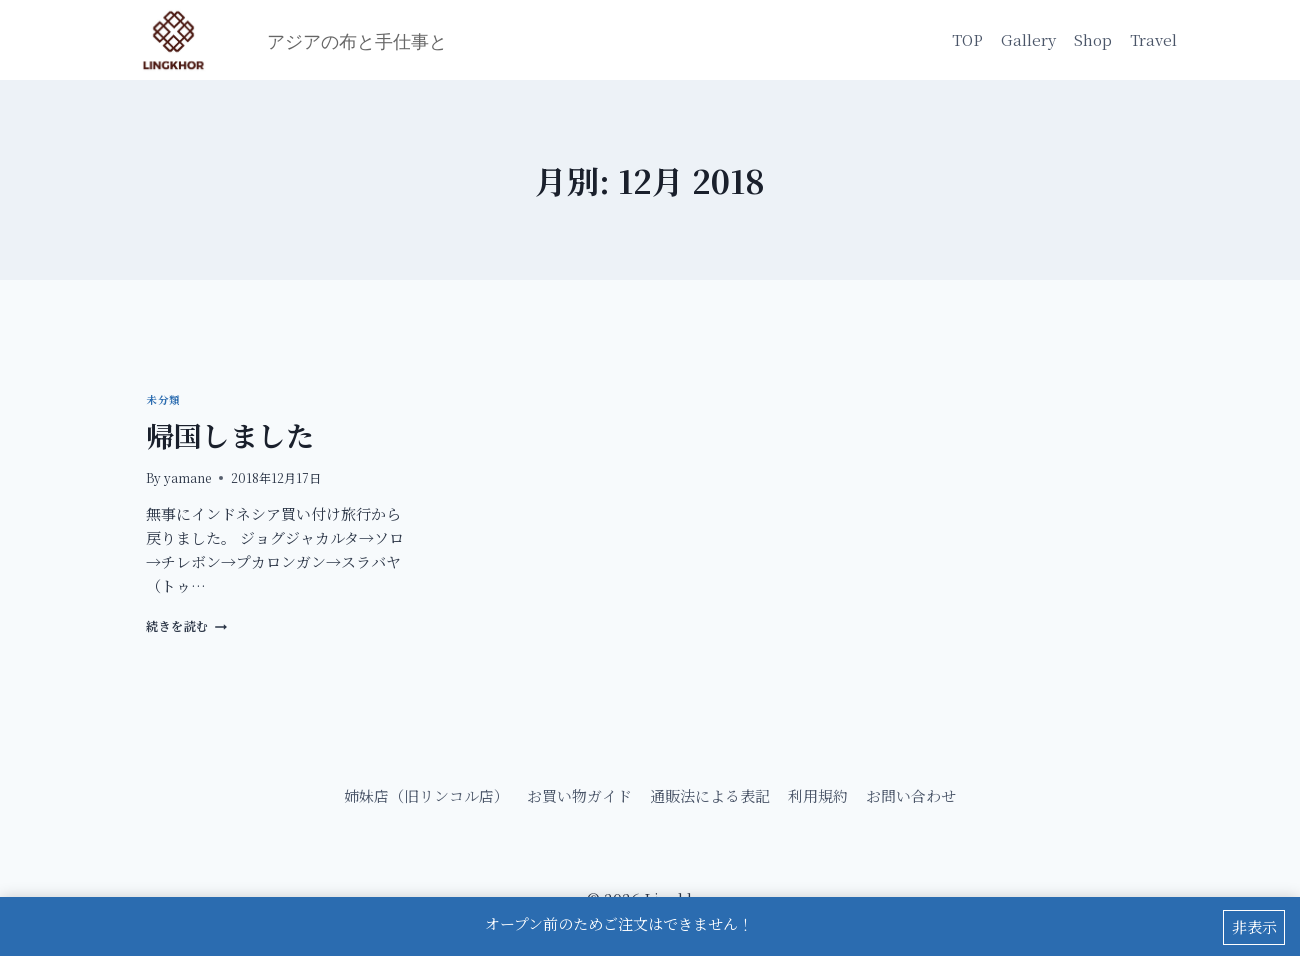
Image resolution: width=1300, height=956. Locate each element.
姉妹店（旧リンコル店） (426, 795)
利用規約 (818, 795)
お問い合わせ (911, 795)
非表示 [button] (1254, 927)
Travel (1153, 39)
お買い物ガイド (579, 795)
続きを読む (186, 625)
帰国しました (230, 435)
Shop (1093, 39)
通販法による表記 (710, 795)
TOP (967, 39)
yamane (187, 477)
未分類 (163, 399)
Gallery (1028, 39)
